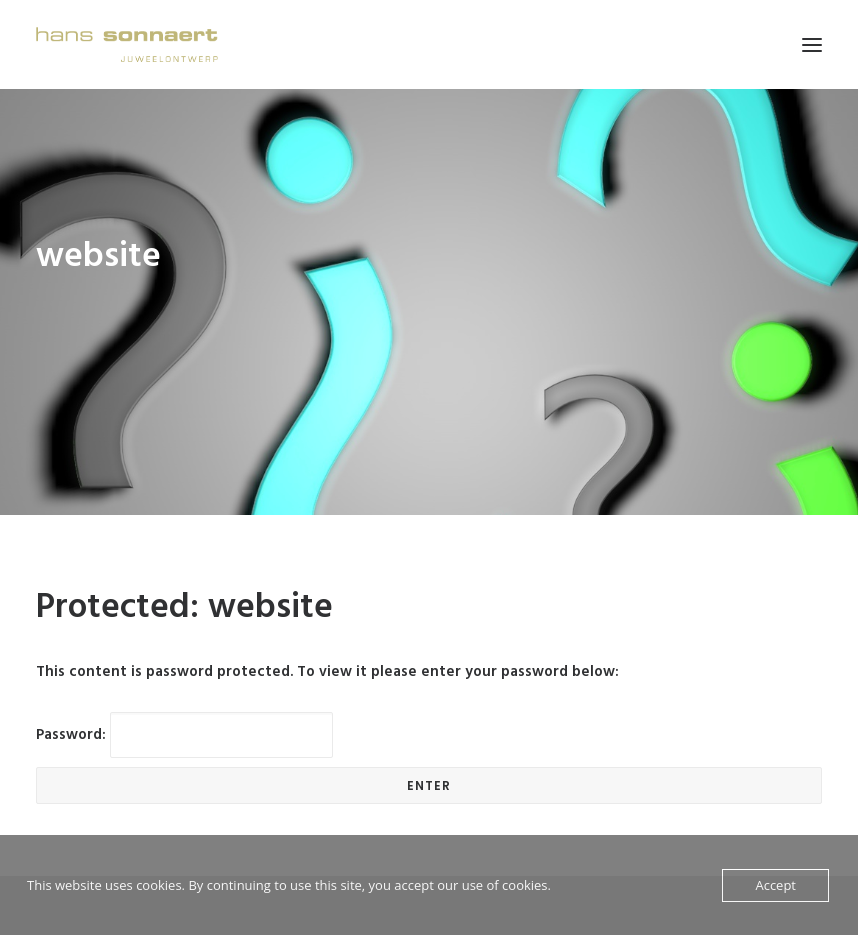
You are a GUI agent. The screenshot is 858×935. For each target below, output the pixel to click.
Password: (184, 709)
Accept (775, 885)
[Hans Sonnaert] (127, 44)
